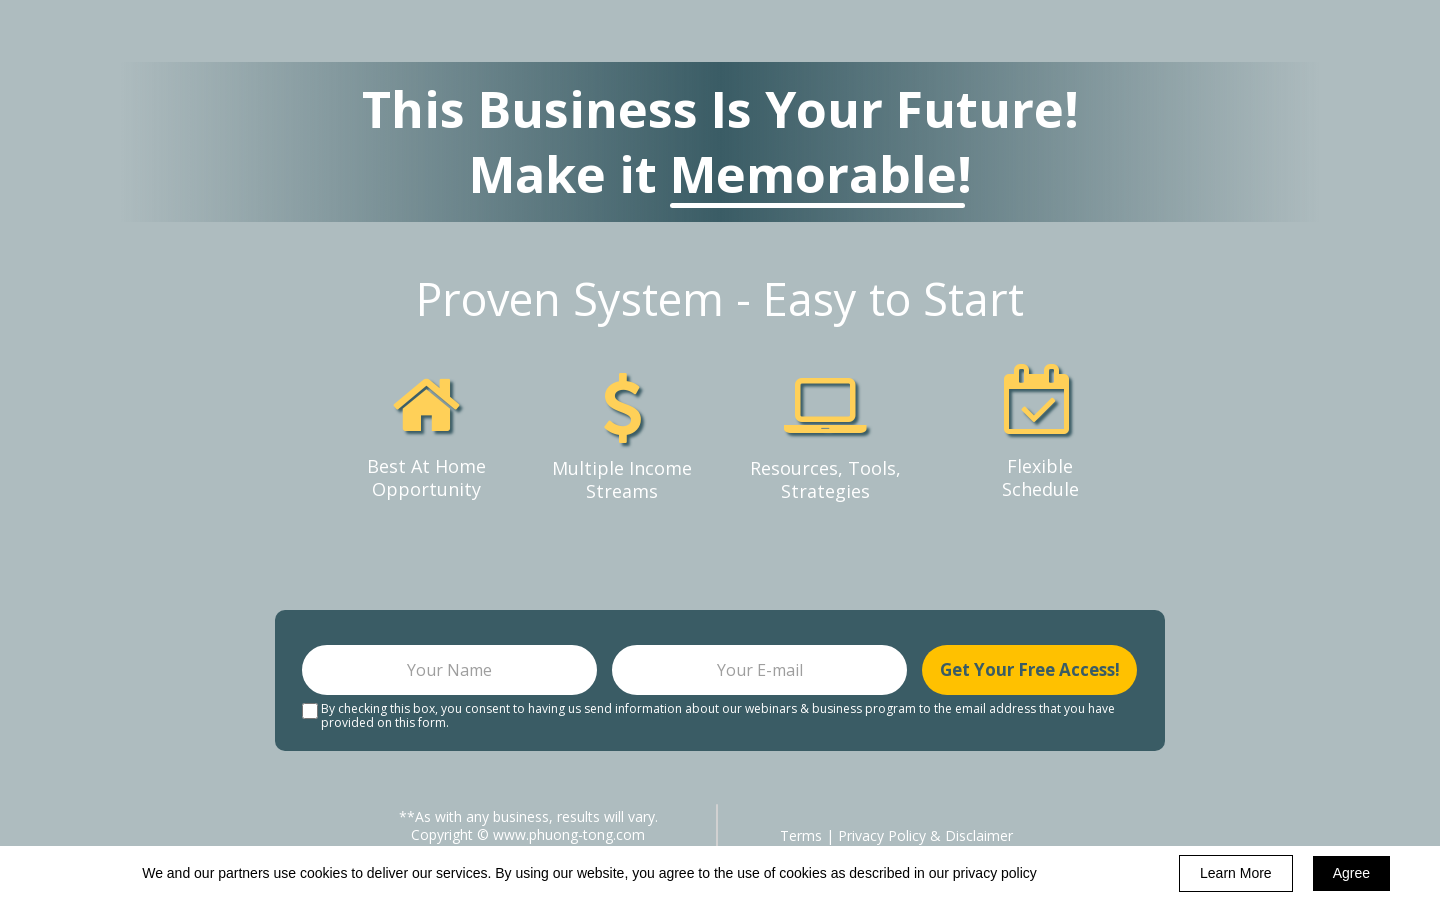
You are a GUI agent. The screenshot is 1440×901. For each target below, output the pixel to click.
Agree (1351, 873)
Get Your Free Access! (1029, 670)
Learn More (1236, 873)
